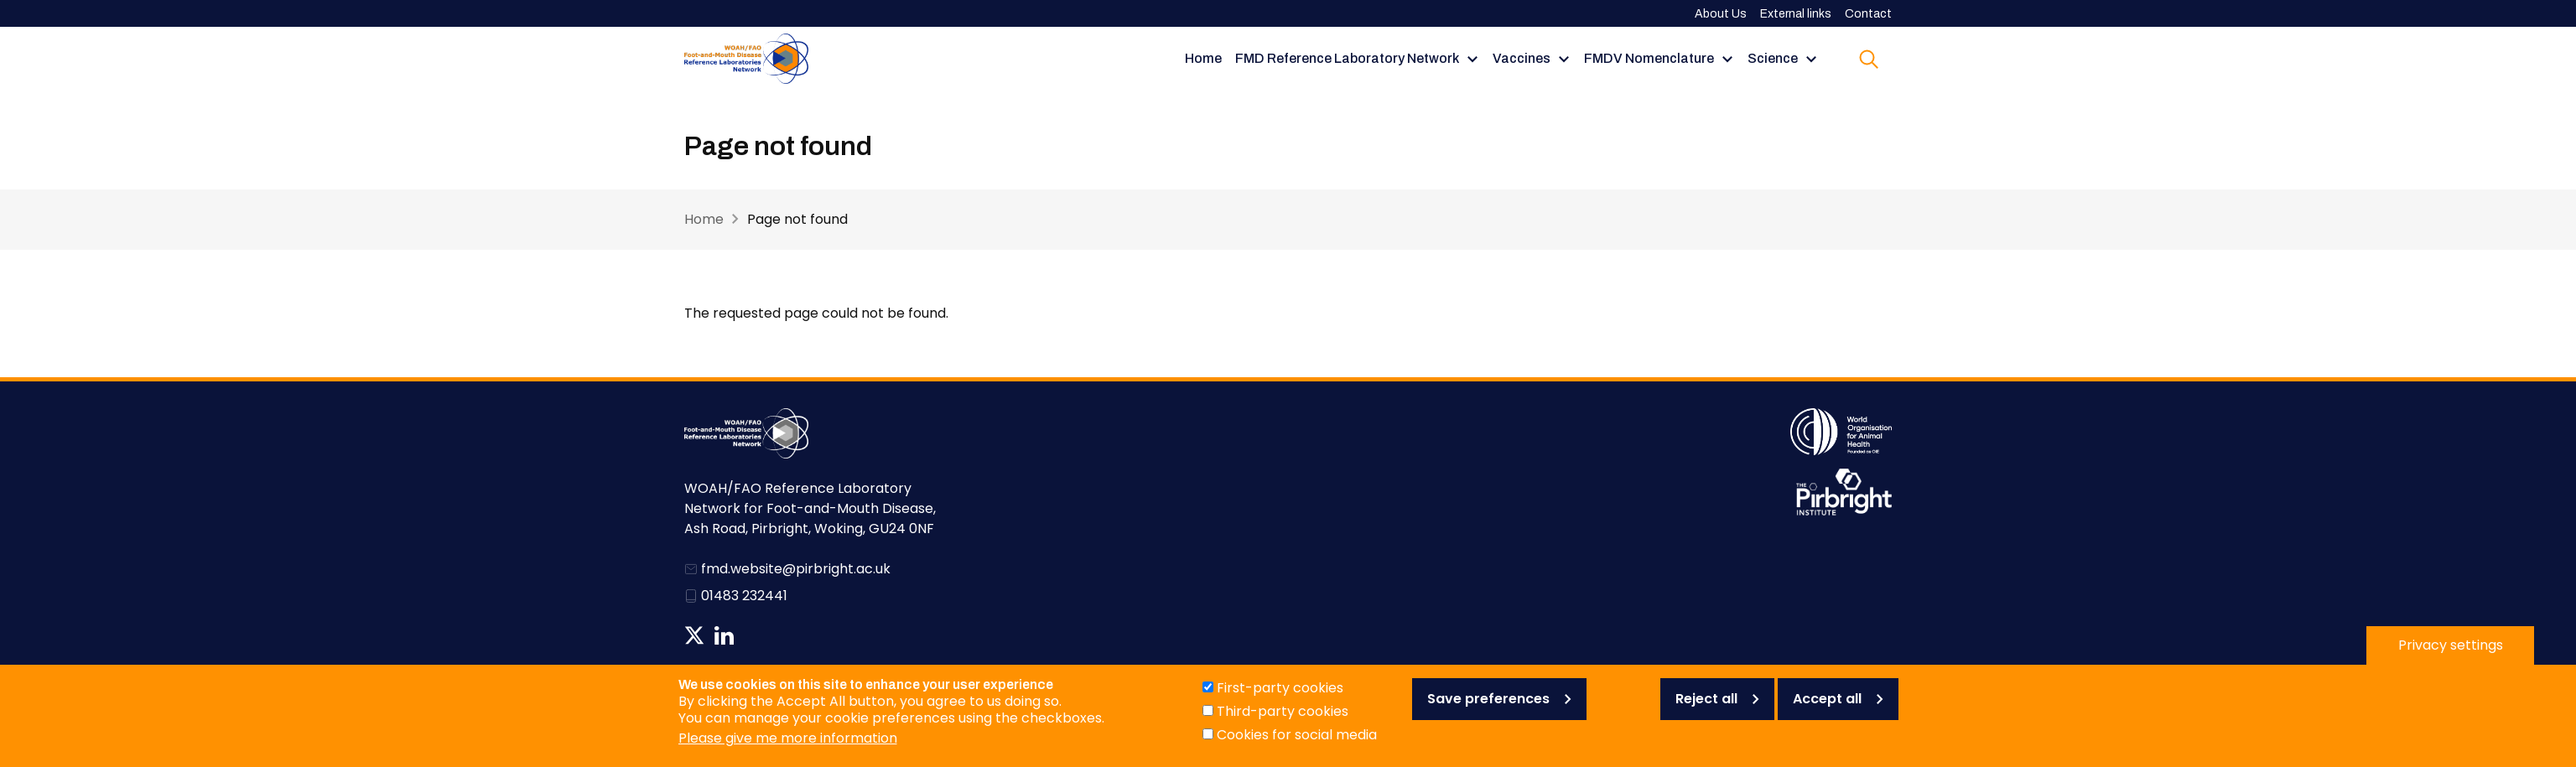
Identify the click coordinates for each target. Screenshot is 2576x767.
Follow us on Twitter (694, 635)
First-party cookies (1280, 697)
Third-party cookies (1282, 721)
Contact (1868, 14)
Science (1773, 58)
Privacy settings (2450, 655)
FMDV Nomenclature (1649, 58)
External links (1795, 14)
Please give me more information (787, 748)
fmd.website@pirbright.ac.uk (796, 568)
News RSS (753, 635)
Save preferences (1488, 708)
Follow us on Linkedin (724, 635)
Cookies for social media (1297, 744)
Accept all (1827, 708)
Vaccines (1521, 58)
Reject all (1706, 708)
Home (1203, 58)
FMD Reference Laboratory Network (1347, 58)
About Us (1721, 14)
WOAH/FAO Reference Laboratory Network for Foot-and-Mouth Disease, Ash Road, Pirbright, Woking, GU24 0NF (810, 508)
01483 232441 (744, 595)
